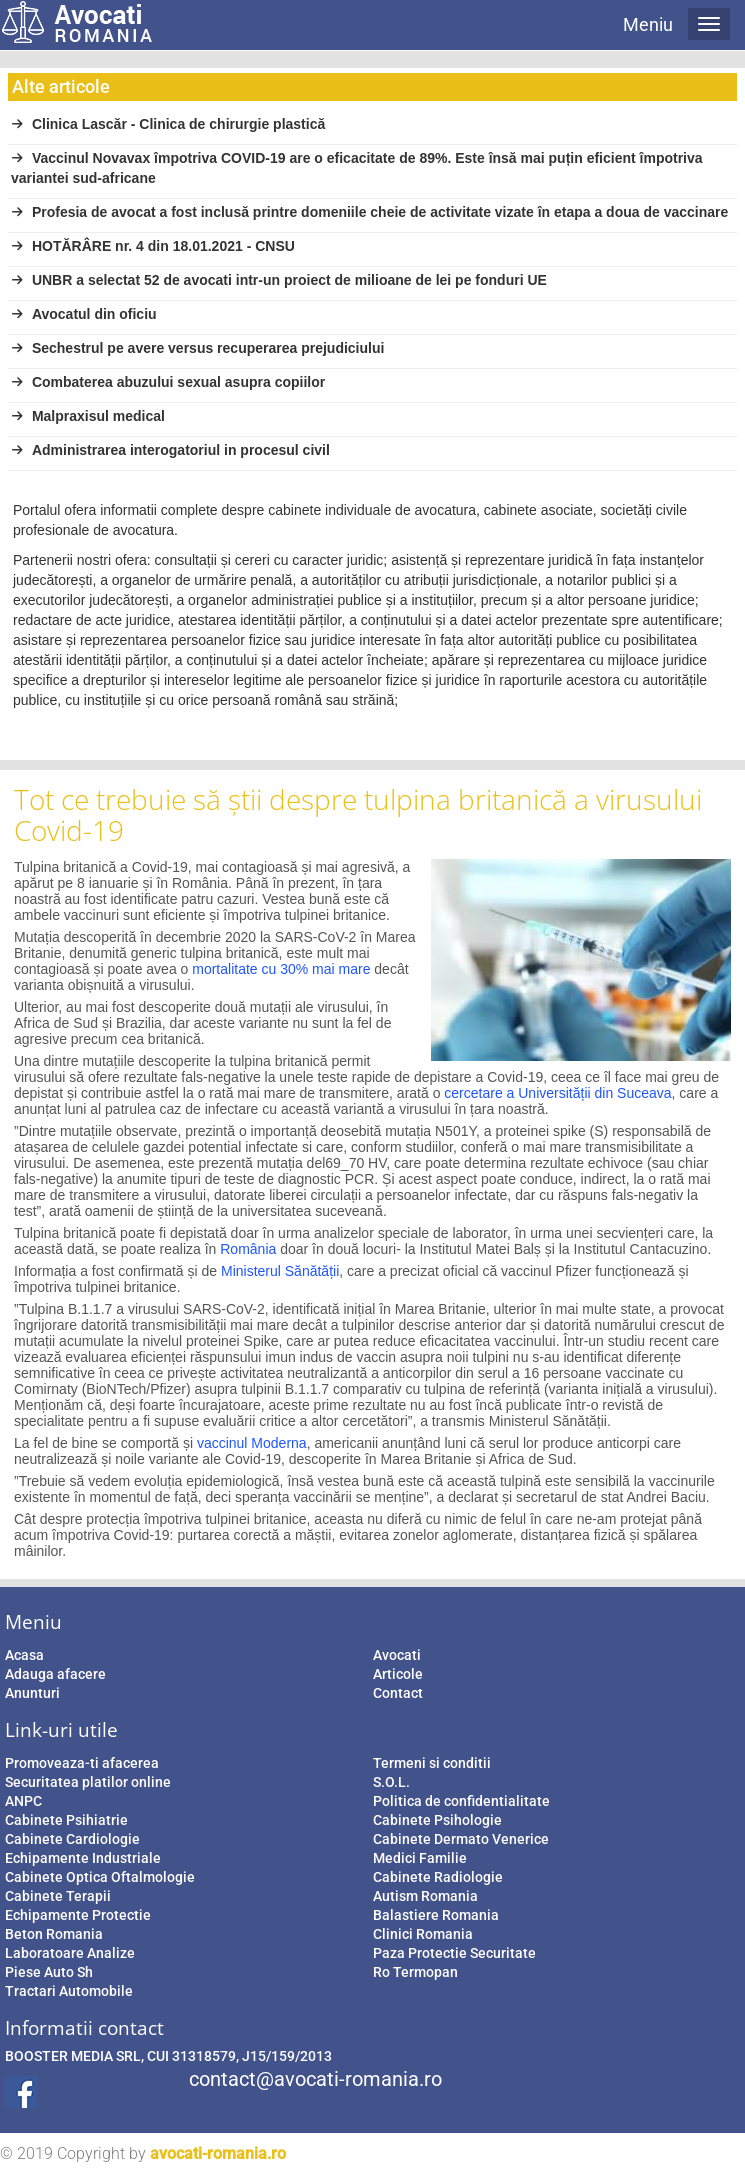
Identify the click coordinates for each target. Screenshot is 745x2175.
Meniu (648, 24)
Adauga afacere (55, 1674)
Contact (398, 1693)
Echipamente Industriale (83, 1858)
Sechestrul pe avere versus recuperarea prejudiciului (197, 348)
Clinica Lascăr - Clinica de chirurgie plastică (168, 124)
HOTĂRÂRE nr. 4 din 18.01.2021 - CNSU (153, 246)
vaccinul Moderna (252, 1443)
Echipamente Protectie (78, 1915)
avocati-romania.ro (218, 2153)
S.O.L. (391, 1782)
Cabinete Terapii (58, 1896)
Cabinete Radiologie (438, 1877)
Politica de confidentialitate (461, 1801)
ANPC (23, 1801)
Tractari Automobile (69, 1991)
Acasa (24, 1655)
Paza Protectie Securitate (454, 1953)
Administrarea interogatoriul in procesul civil (170, 450)
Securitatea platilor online (88, 1782)
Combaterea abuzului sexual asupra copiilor (168, 382)
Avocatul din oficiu (84, 314)
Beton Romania (54, 1934)
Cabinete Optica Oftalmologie (100, 1877)
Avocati (397, 1655)
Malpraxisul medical (88, 416)
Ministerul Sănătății (280, 1271)
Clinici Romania (423, 1934)
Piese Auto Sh (49, 1972)
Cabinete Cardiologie (72, 1839)
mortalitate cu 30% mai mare (281, 969)
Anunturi (32, 1693)
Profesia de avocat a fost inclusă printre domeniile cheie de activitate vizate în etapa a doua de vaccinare (369, 212)
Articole (398, 1674)
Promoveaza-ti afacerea (82, 1763)
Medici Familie (420, 1858)
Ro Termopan (415, 1972)
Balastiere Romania (436, 1915)
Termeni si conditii (432, 1763)
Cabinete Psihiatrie (66, 1820)
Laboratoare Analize (70, 1953)
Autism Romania (425, 1896)
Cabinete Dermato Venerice (461, 1839)
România (248, 1249)
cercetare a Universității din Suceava (557, 1093)
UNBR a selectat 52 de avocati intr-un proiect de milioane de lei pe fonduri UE (279, 280)
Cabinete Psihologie (437, 1820)
